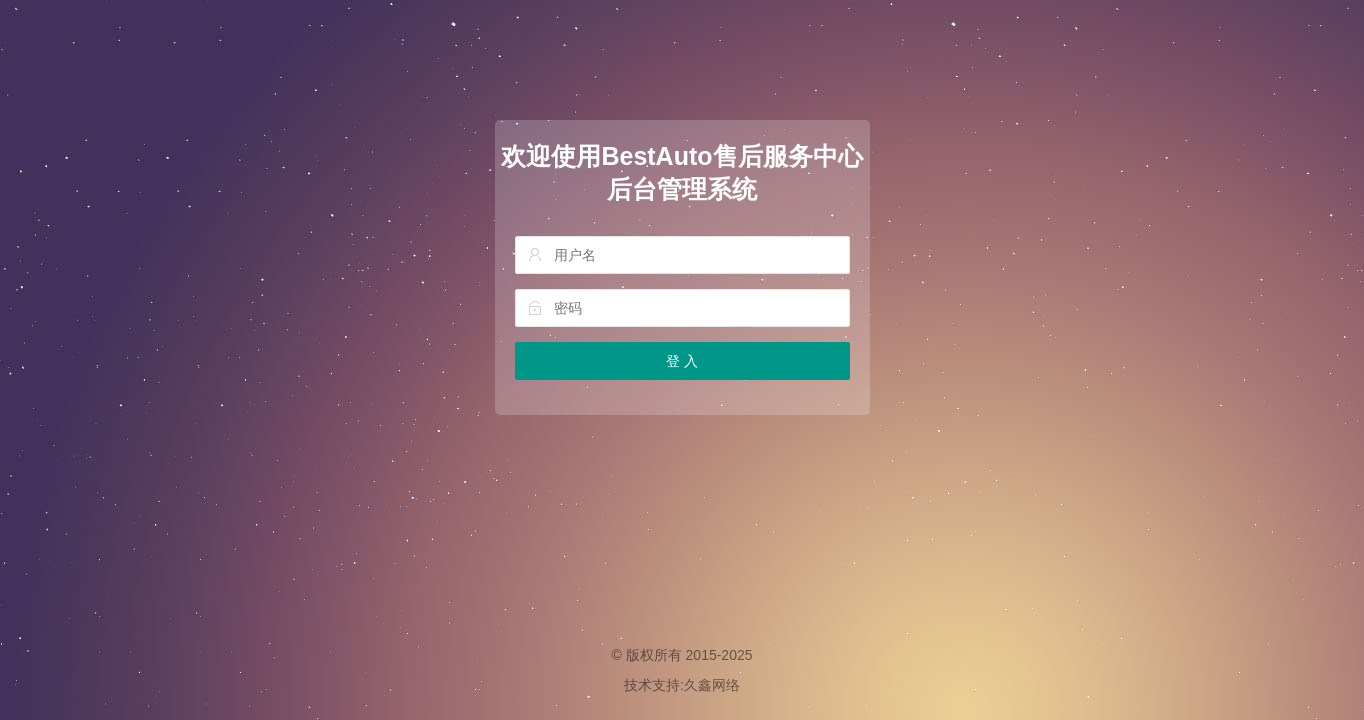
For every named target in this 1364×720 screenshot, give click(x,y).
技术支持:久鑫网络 (682, 685)
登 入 (682, 361)
